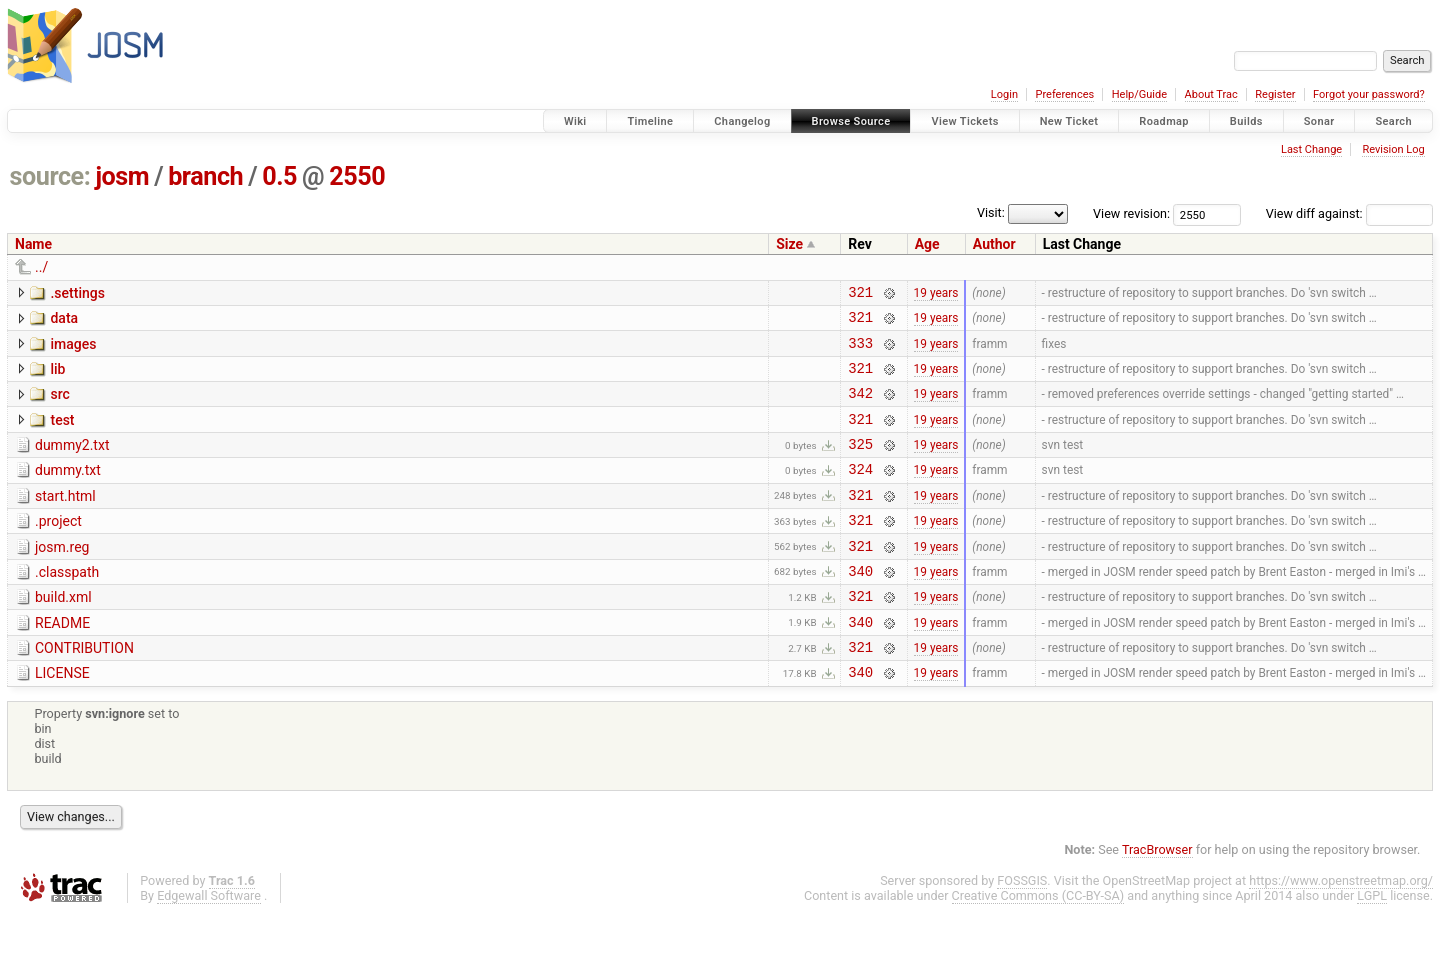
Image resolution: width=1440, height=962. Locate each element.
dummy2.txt (72, 463)
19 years (936, 294)
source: (50, 176)
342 (860, 407)
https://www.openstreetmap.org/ (1341, 928)
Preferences (1064, 94)
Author (994, 244)
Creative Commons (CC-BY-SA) (1038, 943)
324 (860, 492)
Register (1275, 94)
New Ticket (1069, 121)
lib (57, 378)
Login (1004, 94)
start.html (65, 520)
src (59, 406)
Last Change (1311, 149)
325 (860, 464)
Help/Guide (1139, 94)
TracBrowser (1157, 897)
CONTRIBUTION (84, 690)
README (62, 662)
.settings (77, 293)
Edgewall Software (209, 943)
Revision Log (1393, 149)
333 (860, 351)
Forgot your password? (1369, 94)
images (73, 350)
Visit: (991, 212)
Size (789, 244)
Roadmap (1164, 121)
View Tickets (964, 121)
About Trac (1211, 94)
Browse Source (851, 121)
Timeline (650, 121)
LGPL (1372, 943)
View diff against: (1349, 213)
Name (33, 244)
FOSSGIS (1022, 928)
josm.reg (62, 577)
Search (1393, 121)
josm (122, 176)
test (62, 435)
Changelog (742, 121)
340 (860, 606)
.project (58, 548)
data (64, 321)
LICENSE (62, 718)
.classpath (67, 605)
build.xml (63, 633)
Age (927, 244)
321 (860, 294)
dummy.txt (68, 491)
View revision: (1131, 213)
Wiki (575, 121)
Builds (1246, 121)
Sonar (1319, 121)
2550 (357, 176)
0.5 (279, 176)
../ (41, 267)
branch (205, 176)
